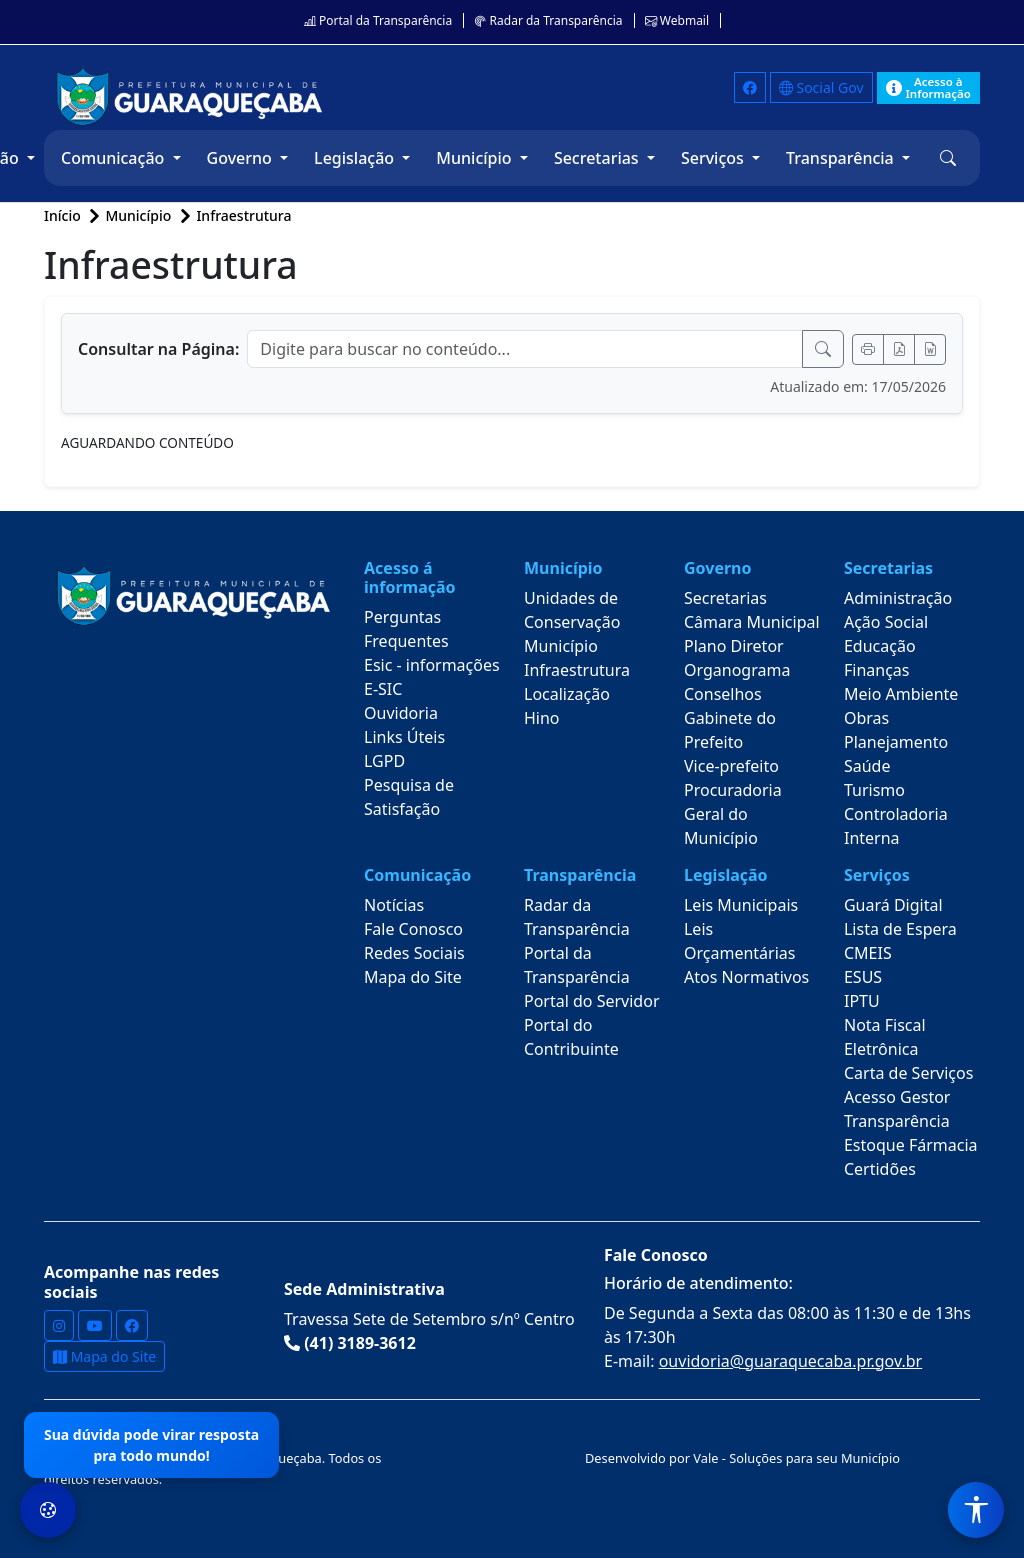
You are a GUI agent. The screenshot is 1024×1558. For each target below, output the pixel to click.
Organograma (737, 670)
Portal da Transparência (378, 20)
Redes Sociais (414, 953)
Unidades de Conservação (572, 610)
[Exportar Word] (930, 349)
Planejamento (896, 742)
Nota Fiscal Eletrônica (885, 1037)
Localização (567, 694)
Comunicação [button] (114, 158)
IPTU (862, 1001)
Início (64, 215)
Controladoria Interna (896, 826)
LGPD (384, 761)
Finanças (877, 670)
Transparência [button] (842, 158)
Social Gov (821, 87)
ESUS (863, 977)
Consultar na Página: (158, 349)
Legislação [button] (356, 158)
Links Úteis (404, 737)
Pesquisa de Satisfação (409, 797)
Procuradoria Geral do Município (733, 814)
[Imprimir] (868, 349)
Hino (542, 718)
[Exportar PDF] (899, 349)
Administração (898, 598)
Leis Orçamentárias (739, 941)
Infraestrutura (243, 215)
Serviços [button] (714, 158)
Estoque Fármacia (911, 1145)
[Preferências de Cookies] (48, 1510)
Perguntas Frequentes (406, 629)
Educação (880, 646)
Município (561, 646)
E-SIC (383, 689)
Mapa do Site (413, 977)
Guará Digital (893, 905)
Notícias (394, 905)
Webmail (677, 20)
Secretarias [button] (598, 158)
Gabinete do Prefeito (730, 730)
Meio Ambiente (901, 694)
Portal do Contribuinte (571, 1037)
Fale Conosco (413, 929)
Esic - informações (432, 665)
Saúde (867, 766)
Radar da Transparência (548, 20)
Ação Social (886, 622)
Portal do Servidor (592, 1001)
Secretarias (725, 598)
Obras (866, 718)
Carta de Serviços (908, 1073)
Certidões (880, 1169)
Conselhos (723, 694)
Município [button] (475, 158)
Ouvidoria (401, 713)
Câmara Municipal (752, 622)
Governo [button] (241, 158)
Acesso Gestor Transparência (897, 1109)
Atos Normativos (746, 977)
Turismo (874, 790)
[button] (948, 158)
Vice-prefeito (731, 766)
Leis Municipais (741, 905)
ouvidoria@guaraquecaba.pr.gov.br (791, 1361)
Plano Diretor (734, 646)
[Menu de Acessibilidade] (976, 1510)
